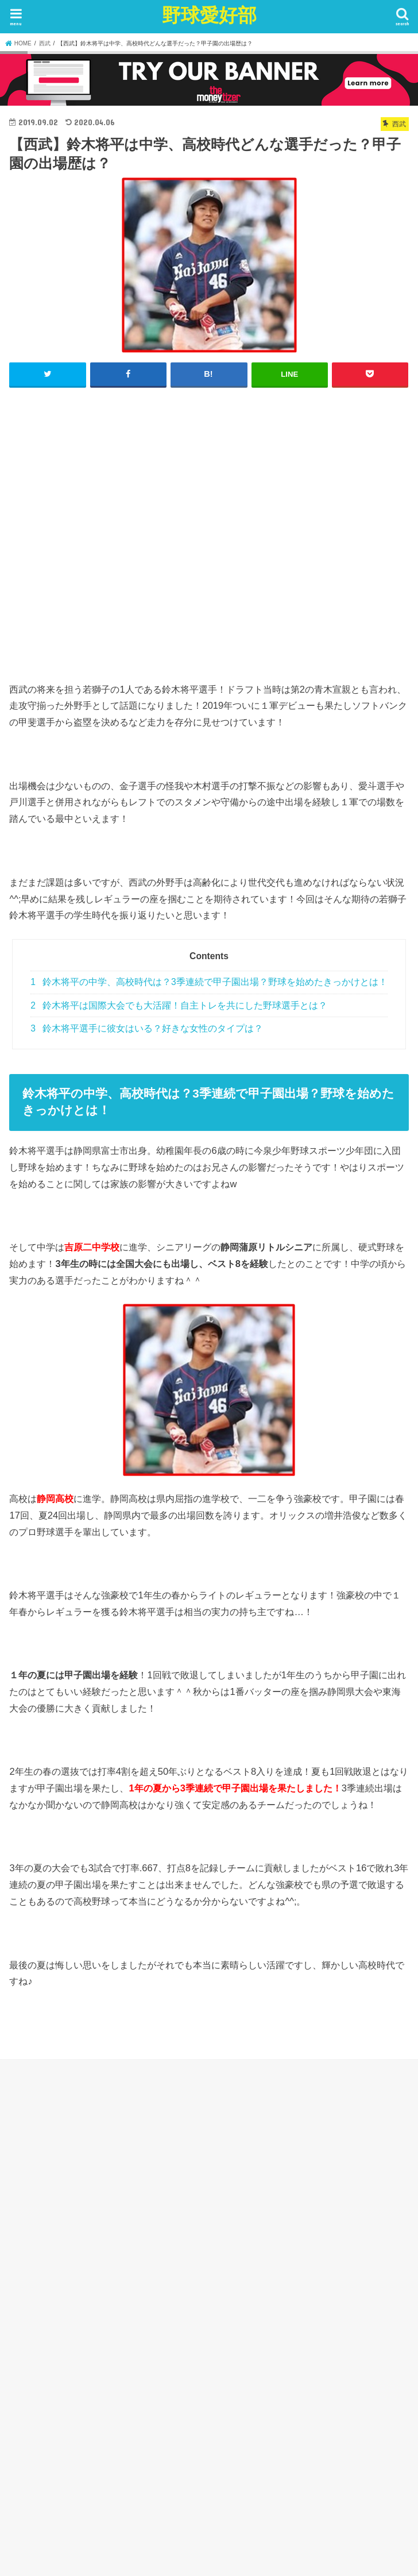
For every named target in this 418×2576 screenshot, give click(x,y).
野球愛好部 (209, 14)
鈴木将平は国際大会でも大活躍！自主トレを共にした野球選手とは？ (178, 1005)
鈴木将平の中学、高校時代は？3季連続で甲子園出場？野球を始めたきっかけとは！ (209, 982)
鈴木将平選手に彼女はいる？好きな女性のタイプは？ (146, 1028)
